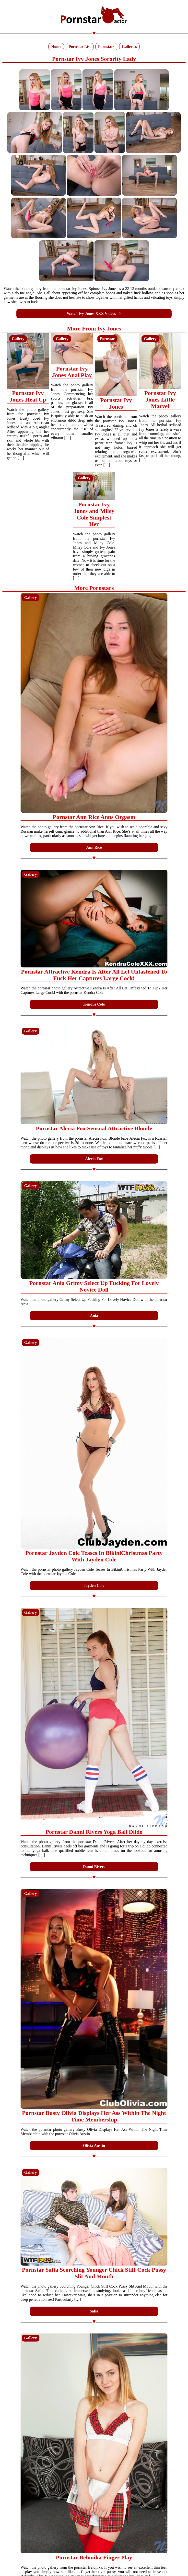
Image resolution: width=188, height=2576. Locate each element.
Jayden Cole (94, 1585)
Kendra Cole (94, 1004)
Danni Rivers (94, 1867)
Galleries (129, 46)
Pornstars (106, 46)
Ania (94, 1316)
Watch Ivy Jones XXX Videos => (94, 313)
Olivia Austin (94, 2145)
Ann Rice (94, 847)
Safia (94, 2311)
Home (56, 46)
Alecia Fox (94, 1159)
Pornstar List (80, 46)
